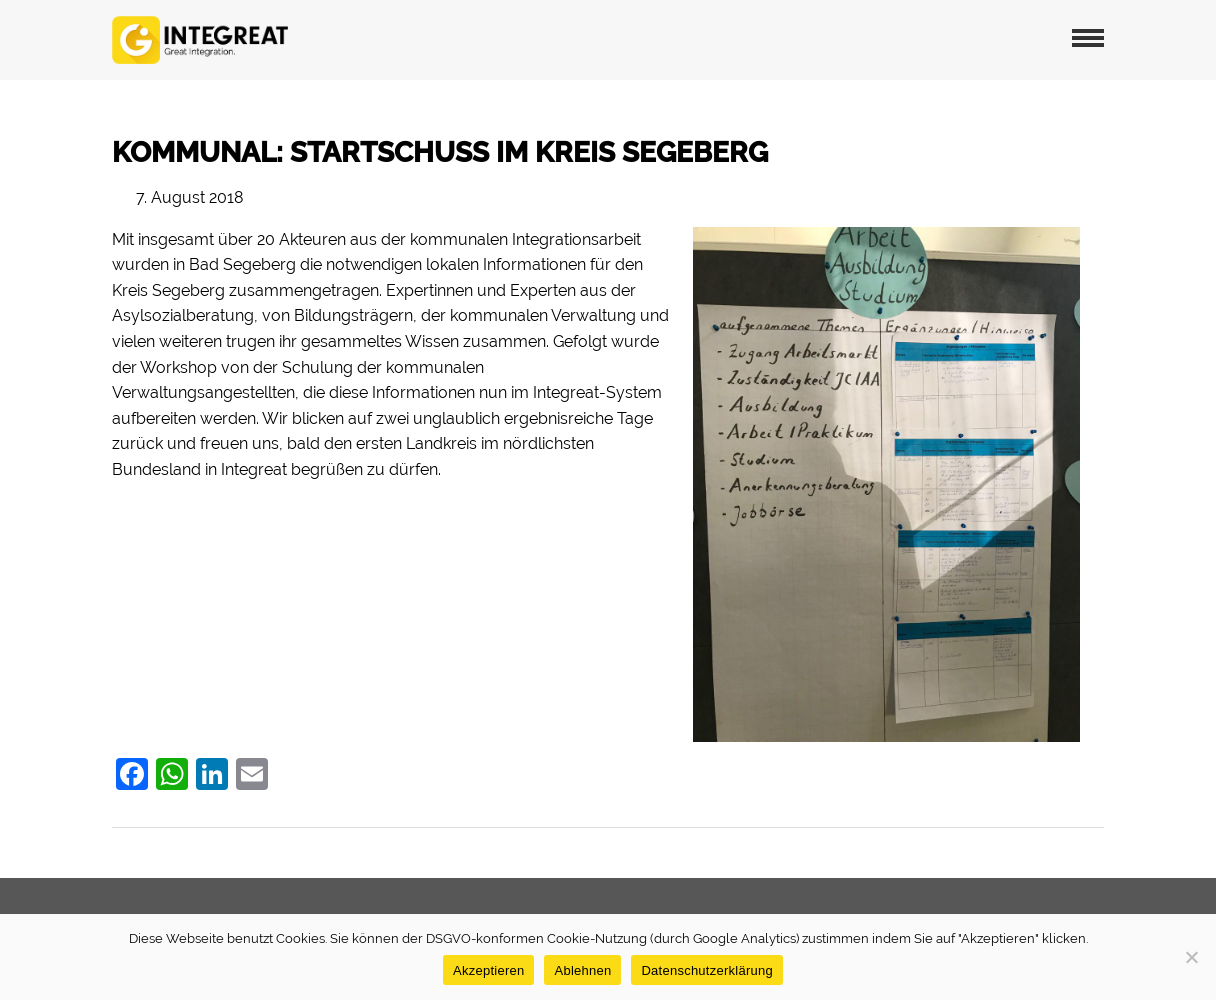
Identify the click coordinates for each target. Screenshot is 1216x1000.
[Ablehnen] (1191, 957)
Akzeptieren (488, 970)
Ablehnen (582, 970)
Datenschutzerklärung (706, 970)
